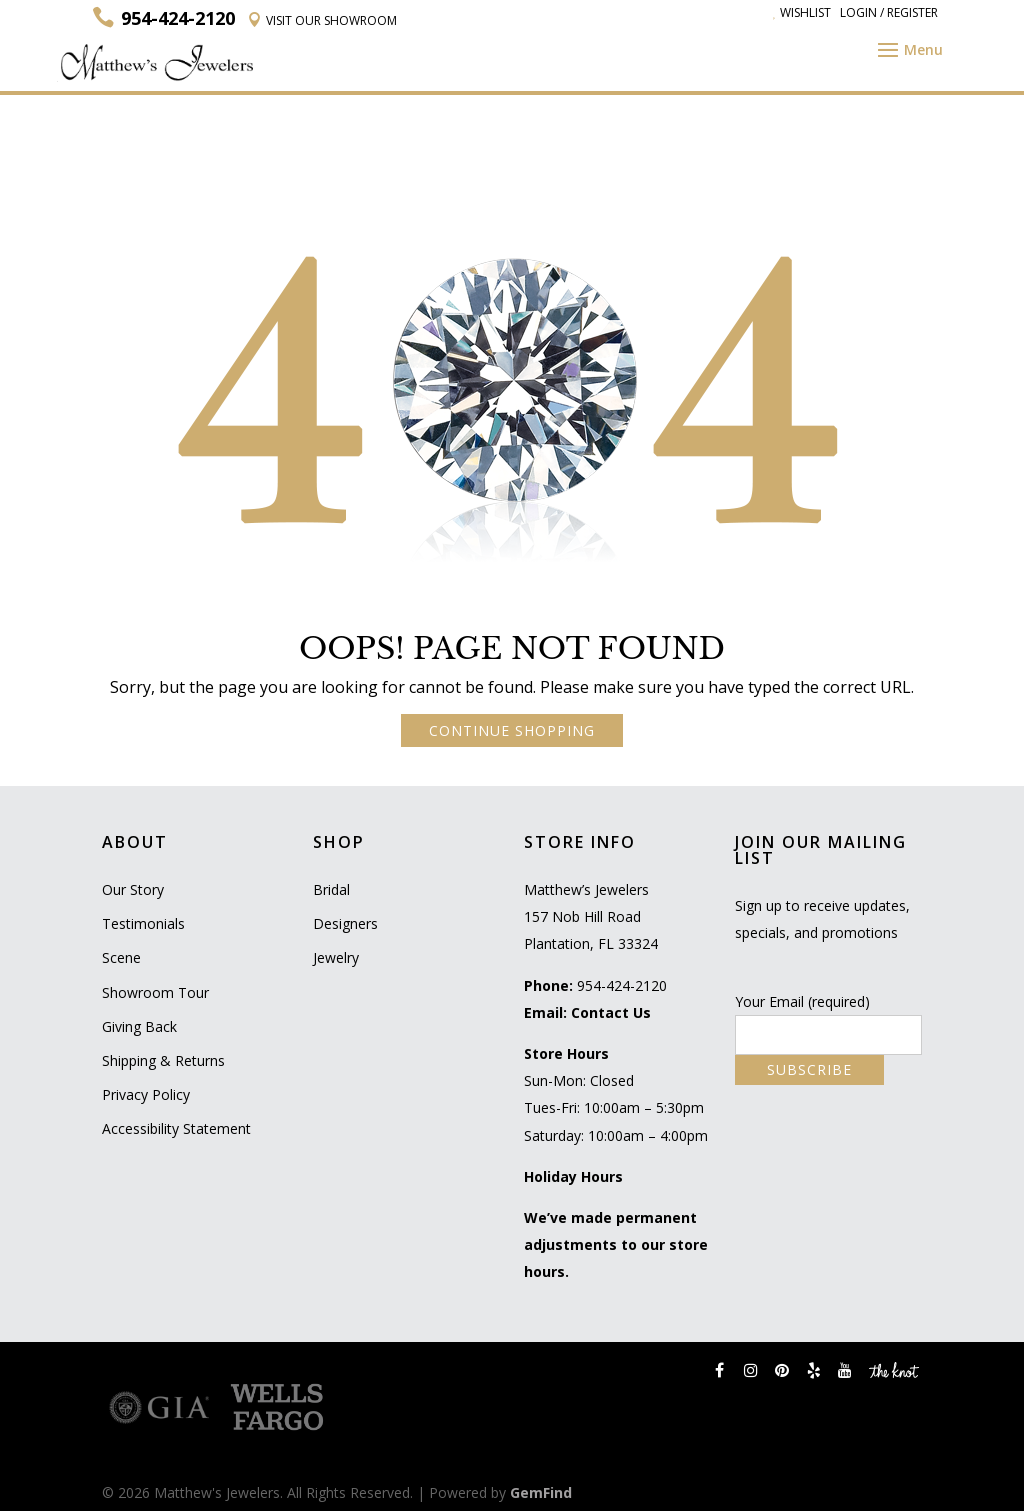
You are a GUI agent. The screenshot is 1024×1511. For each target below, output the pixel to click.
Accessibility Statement (176, 1128)
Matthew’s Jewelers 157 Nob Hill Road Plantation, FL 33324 (591, 916)
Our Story (133, 889)
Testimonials (143, 923)
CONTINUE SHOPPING (512, 730)
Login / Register (889, 12)
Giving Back (139, 1026)
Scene (121, 957)
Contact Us (611, 1012)
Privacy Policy (146, 1094)
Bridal (331, 889)
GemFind (541, 1492)
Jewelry (336, 957)
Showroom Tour (155, 992)
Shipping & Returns (163, 1060)
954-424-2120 (622, 985)
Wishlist (802, 12)
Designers (345, 923)
